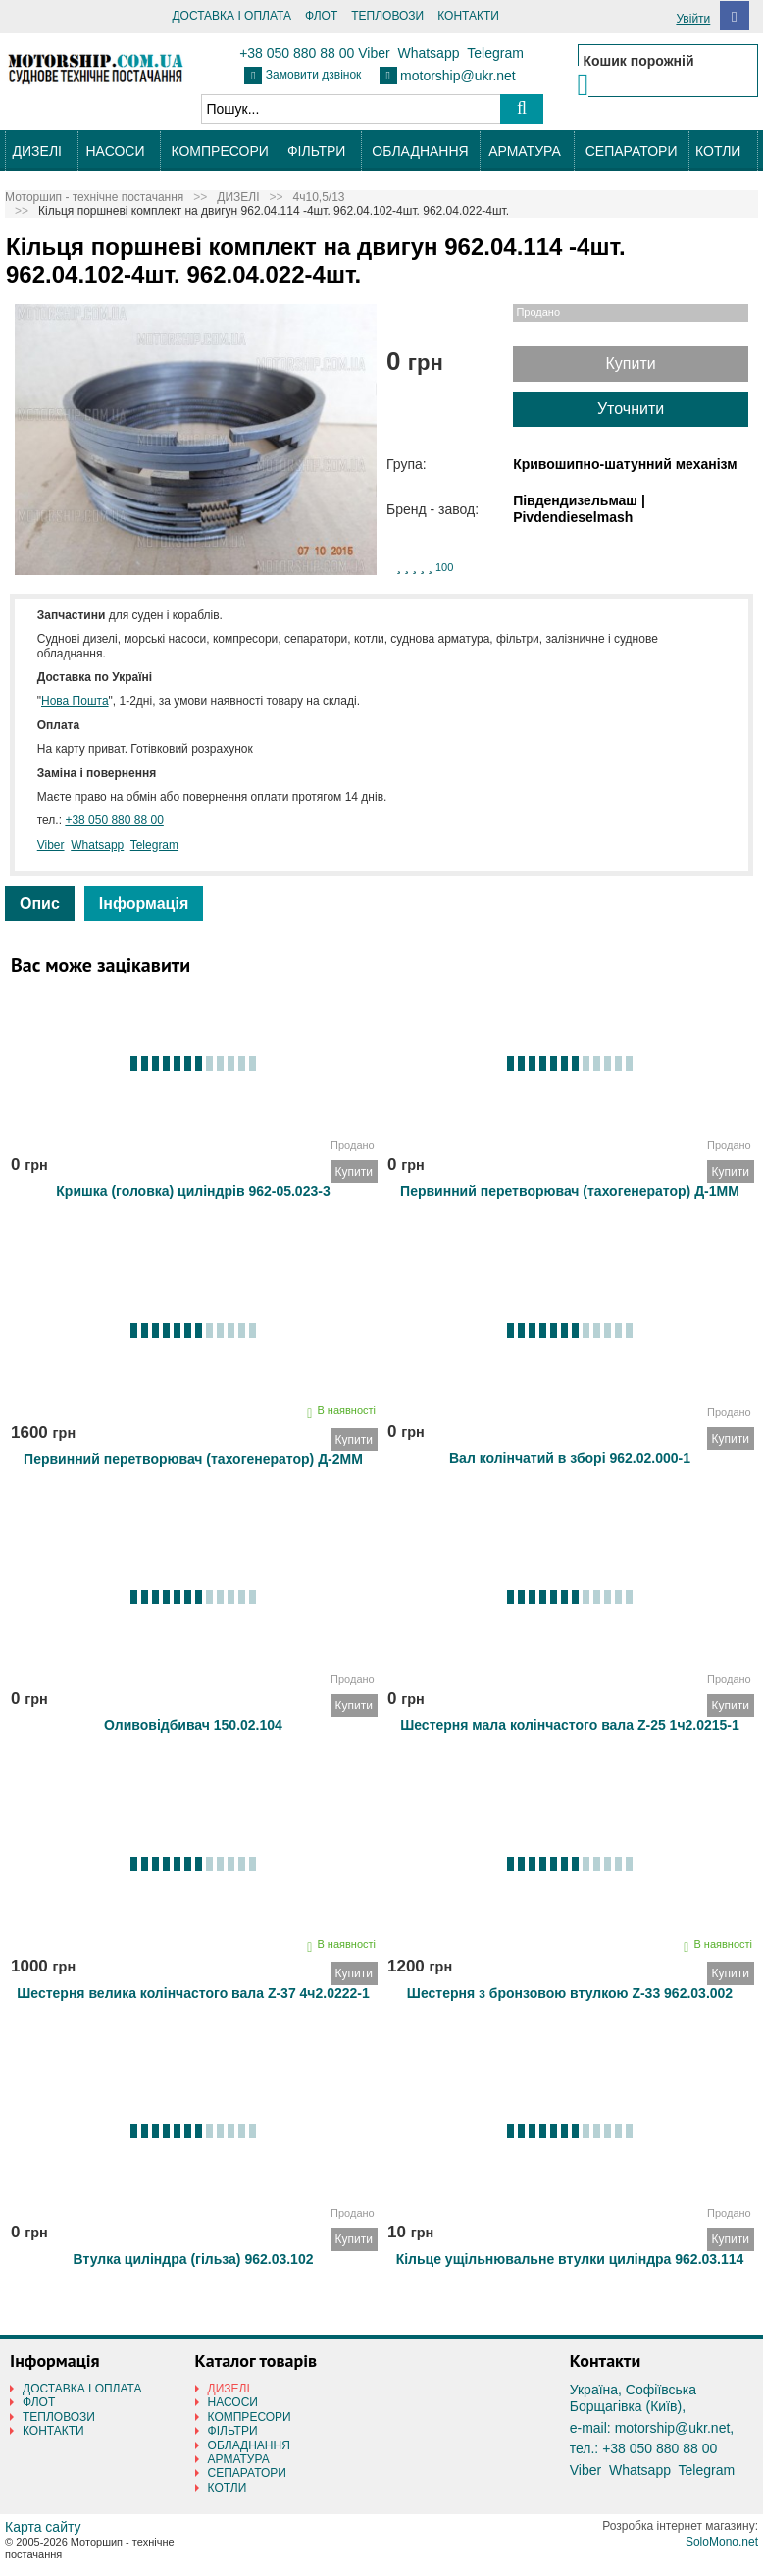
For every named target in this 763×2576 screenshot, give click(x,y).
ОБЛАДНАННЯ (420, 151)
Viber (373, 53)
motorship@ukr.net (458, 75)
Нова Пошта (75, 701)
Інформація (143, 903)
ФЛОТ (321, 16)
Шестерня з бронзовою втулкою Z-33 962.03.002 (570, 1993)
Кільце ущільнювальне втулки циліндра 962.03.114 (570, 2259)
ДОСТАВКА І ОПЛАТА (231, 16)
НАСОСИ (115, 151)
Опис (40, 903)
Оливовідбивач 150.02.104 (193, 1725)
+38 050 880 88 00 (296, 53)
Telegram (495, 53)
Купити (630, 363)
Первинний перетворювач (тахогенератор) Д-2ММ (193, 1459)
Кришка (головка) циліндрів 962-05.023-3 (193, 1191)
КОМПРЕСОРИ (219, 151)
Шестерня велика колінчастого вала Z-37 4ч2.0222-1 (193, 1993)
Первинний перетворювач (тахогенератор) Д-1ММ (569, 1191)
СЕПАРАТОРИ (631, 151)
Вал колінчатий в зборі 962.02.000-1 (569, 1458)
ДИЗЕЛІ (37, 151)
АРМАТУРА (524, 151)
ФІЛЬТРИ (316, 151)
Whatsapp (428, 53)
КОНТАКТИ (468, 16)
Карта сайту (43, 2527)
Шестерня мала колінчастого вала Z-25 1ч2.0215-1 (569, 1725)
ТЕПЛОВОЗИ (387, 16)
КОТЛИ (717, 151)
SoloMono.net (722, 2542)
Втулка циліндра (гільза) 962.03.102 (194, 2259)
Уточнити (630, 408)
